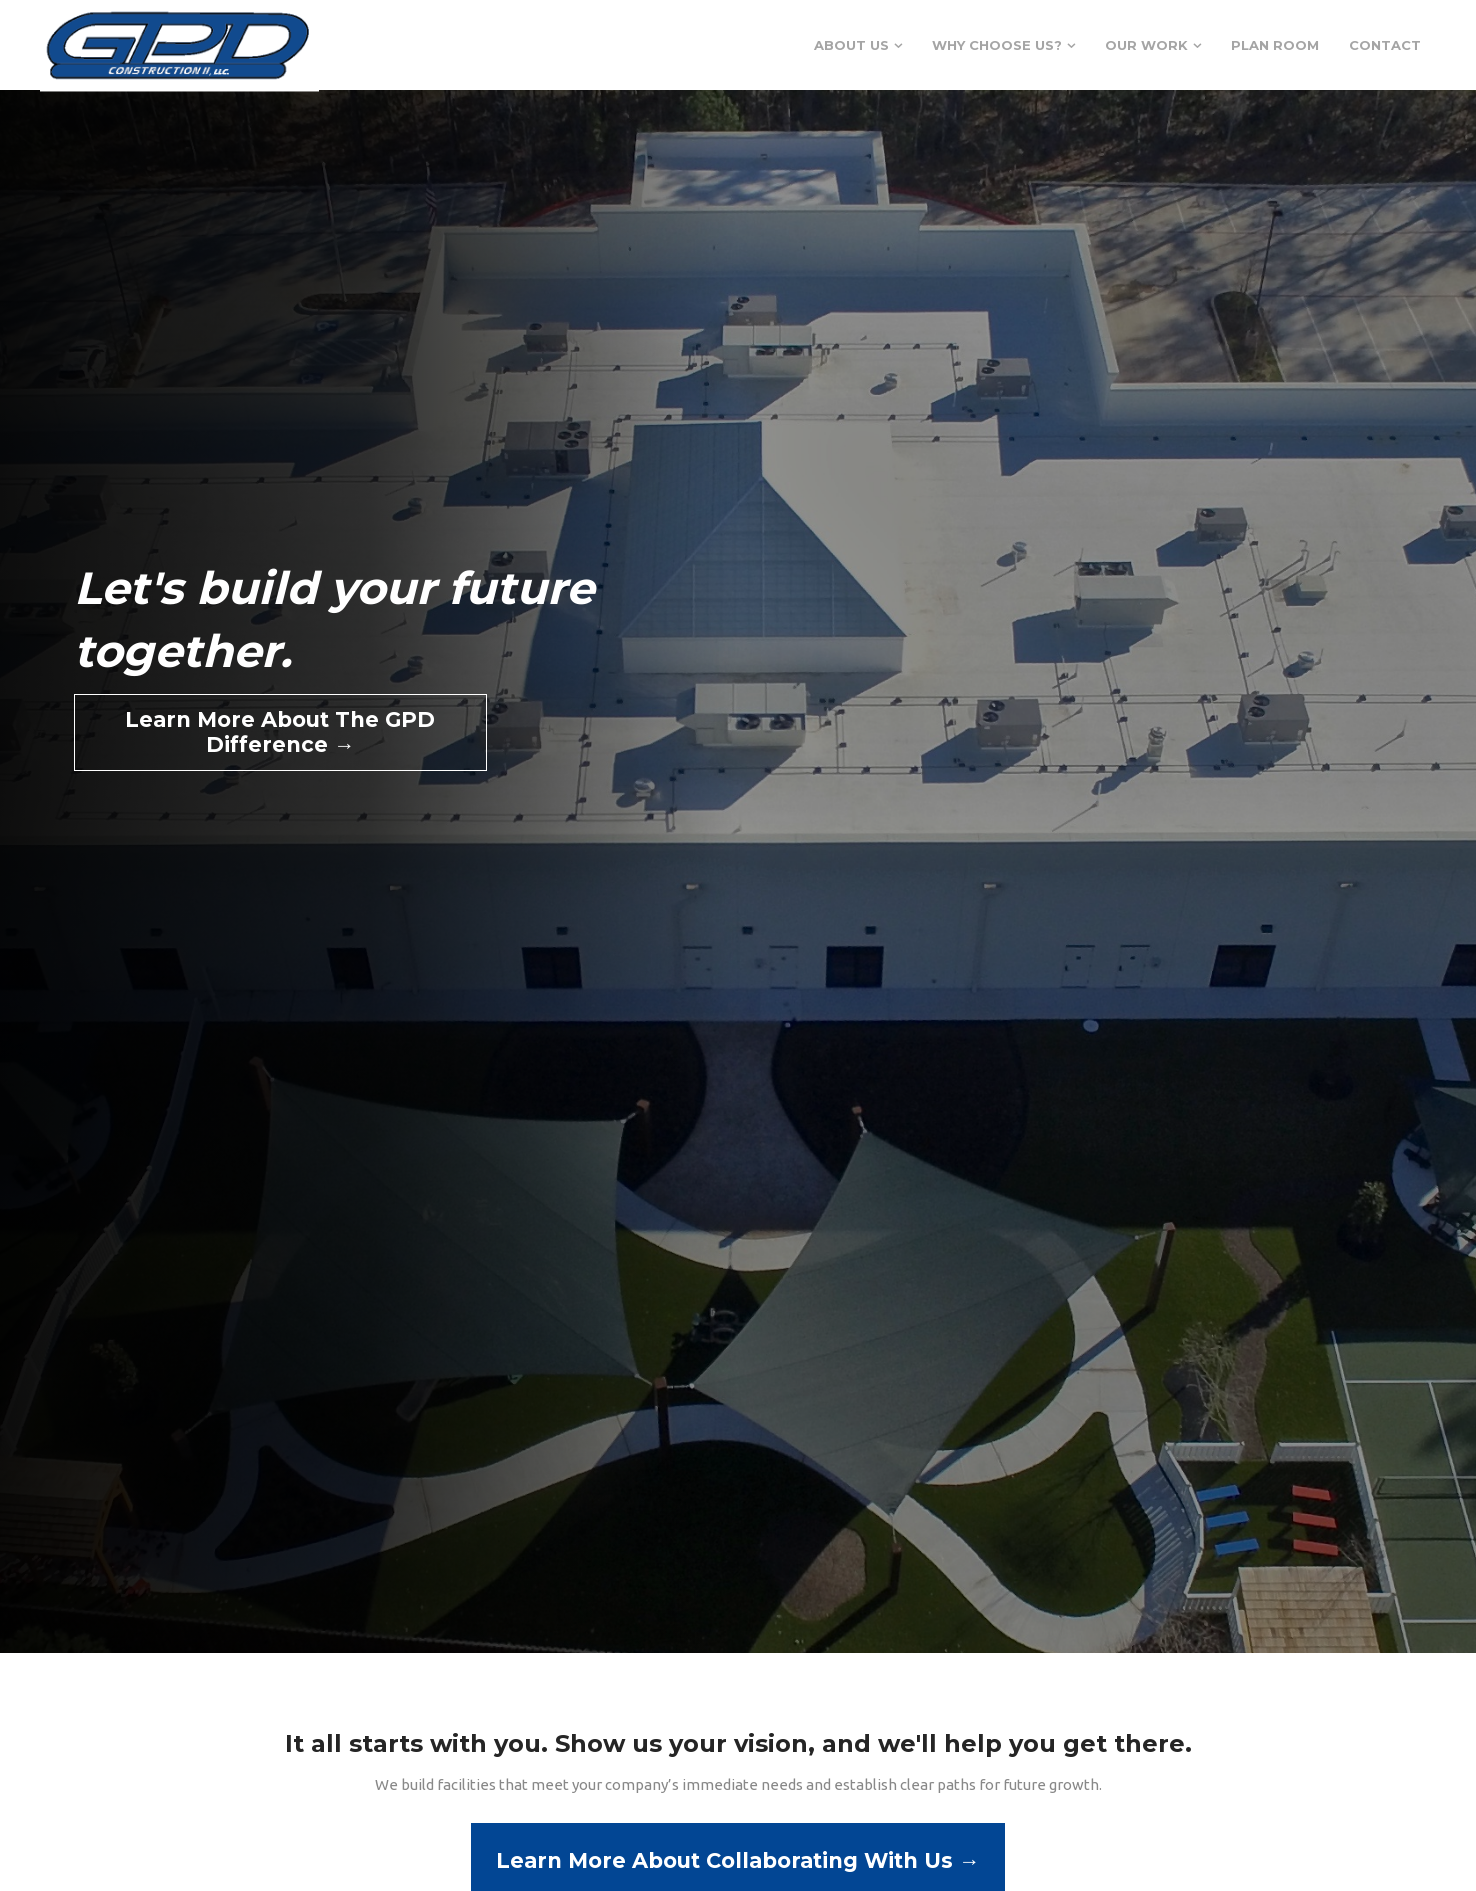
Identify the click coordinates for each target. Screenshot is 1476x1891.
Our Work (1146, 45)
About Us (851, 45)
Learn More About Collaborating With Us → (738, 1860)
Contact (1385, 45)
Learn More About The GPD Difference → (280, 732)
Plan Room (1275, 45)
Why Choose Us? (997, 45)
